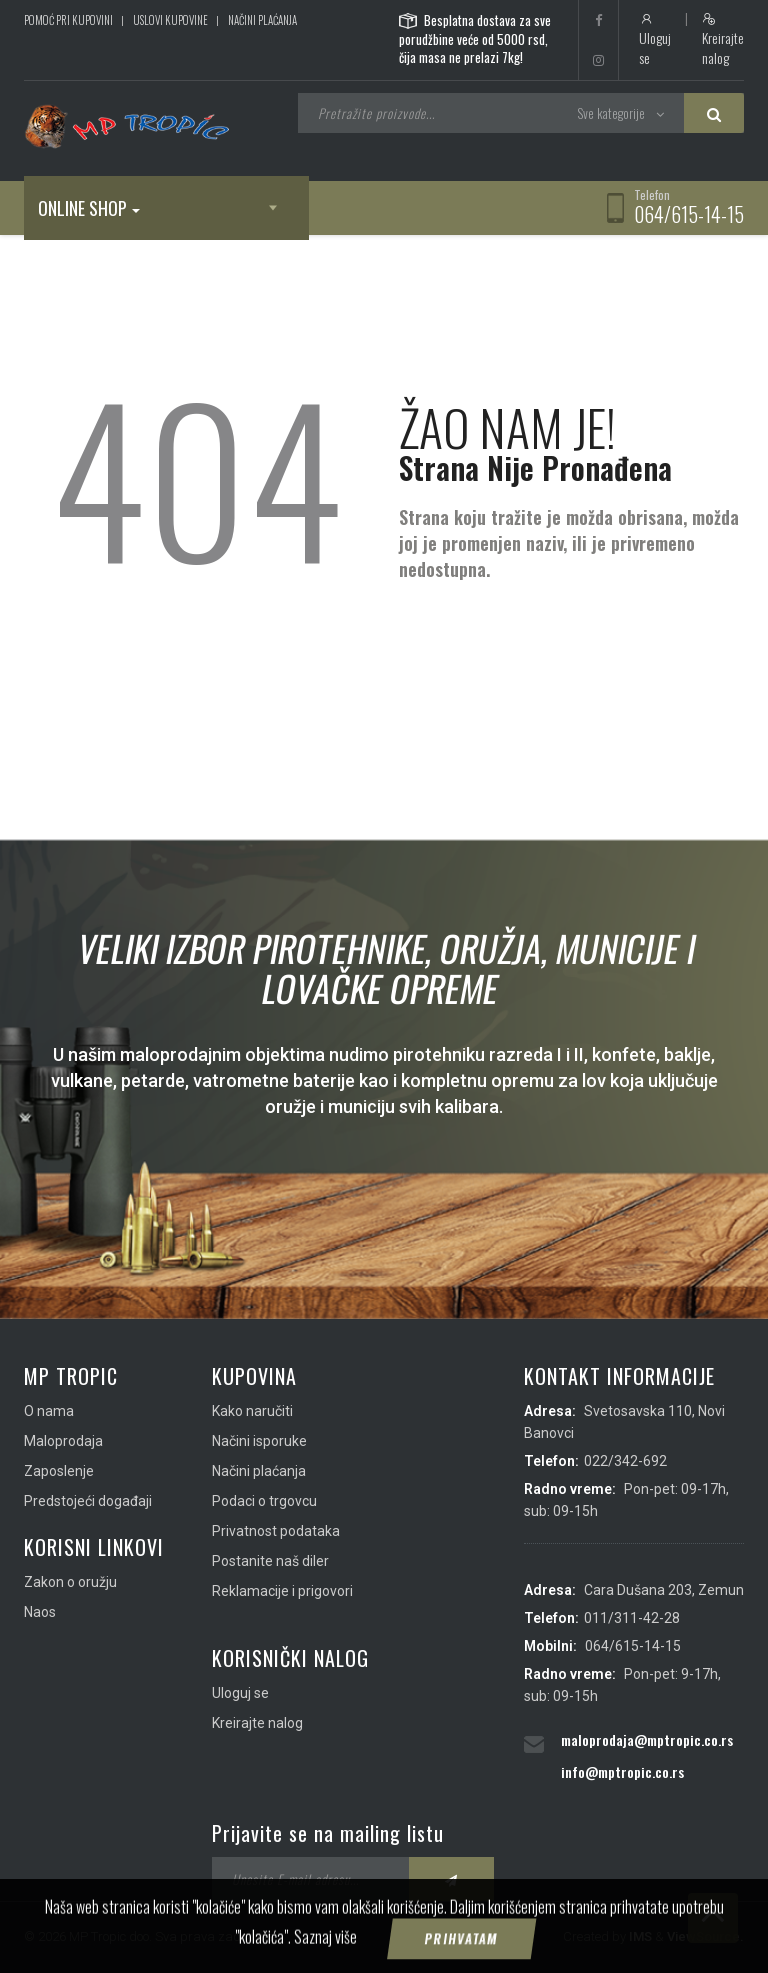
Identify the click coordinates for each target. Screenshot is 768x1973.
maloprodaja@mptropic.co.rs (647, 1739)
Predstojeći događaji (88, 1501)
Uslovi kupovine (170, 20)
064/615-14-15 (689, 214)
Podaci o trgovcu (264, 1501)
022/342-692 (625, 1461)
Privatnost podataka (276, 1531)
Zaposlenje (59, 1471)
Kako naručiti (252, 1411)
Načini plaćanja (262, 20)
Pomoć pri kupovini (68, 20)
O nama (49, 1411)
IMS (640, 1936)
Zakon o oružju (70, 1582)
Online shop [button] (89, 208)
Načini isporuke (259, 1441)
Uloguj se (655, 40)
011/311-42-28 (632, 1618)
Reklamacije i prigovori (282, 1591)
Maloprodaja (63, 1441)
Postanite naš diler (270, 1561)
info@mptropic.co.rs (622, 1771)
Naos (40, 1612)
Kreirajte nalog (723, 40)
